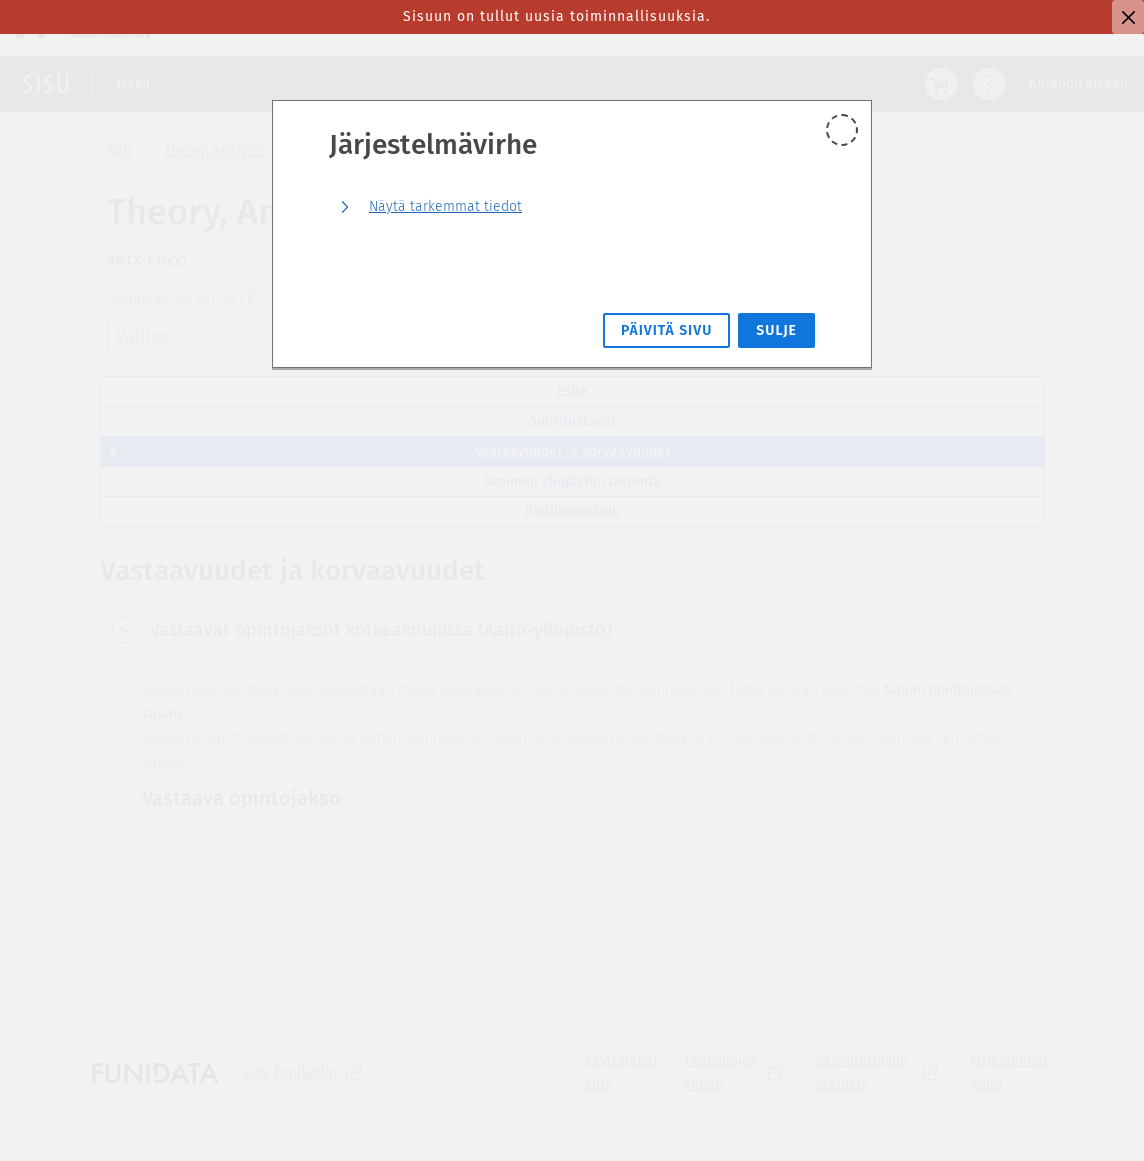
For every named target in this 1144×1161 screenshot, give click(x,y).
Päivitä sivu (666, 330)
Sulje (776, 330)
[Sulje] (1128, 17)
